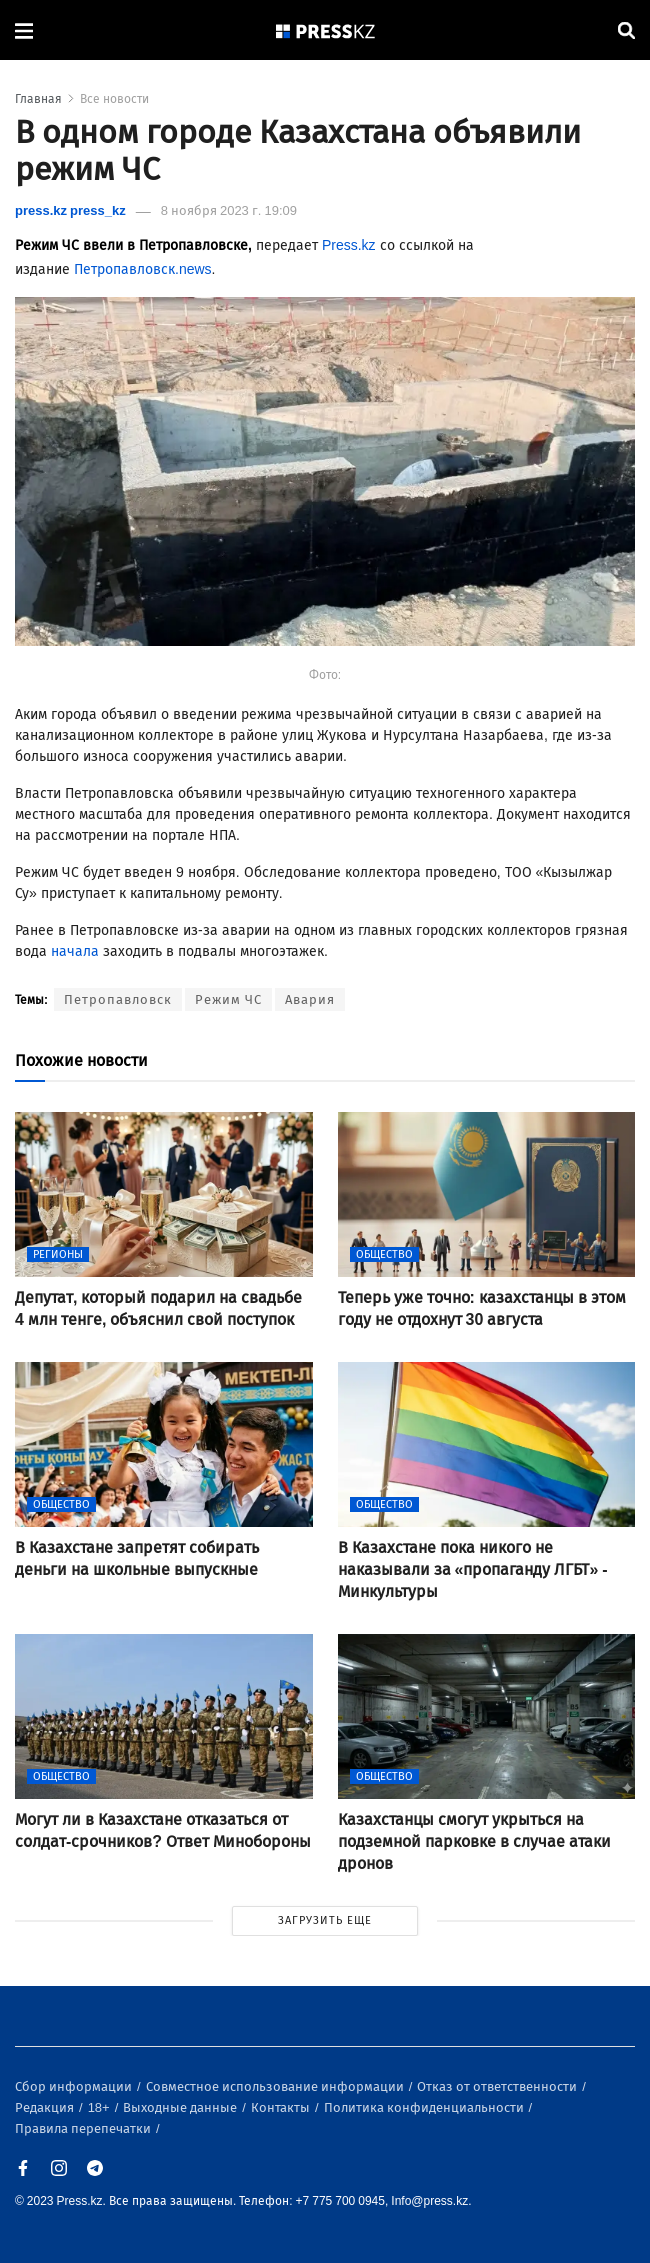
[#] (326, 30)
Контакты (282, 2107)
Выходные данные (181, 2107)
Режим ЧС (228, 999)
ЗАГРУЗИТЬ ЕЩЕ (325, 1920)
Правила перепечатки (84, 2128)
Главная (38, 99)
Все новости (114, 99)
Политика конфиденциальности (425, 2107)
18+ (100, 2107)
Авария (310, 999)
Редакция (46, 2107)
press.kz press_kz (70, 210)
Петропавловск (118, 999)
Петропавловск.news (143, 269)
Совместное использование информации (276, 2086)
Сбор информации (75, 2086)
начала (75, 951)
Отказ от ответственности (498, 2086)
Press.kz (349, 245)
